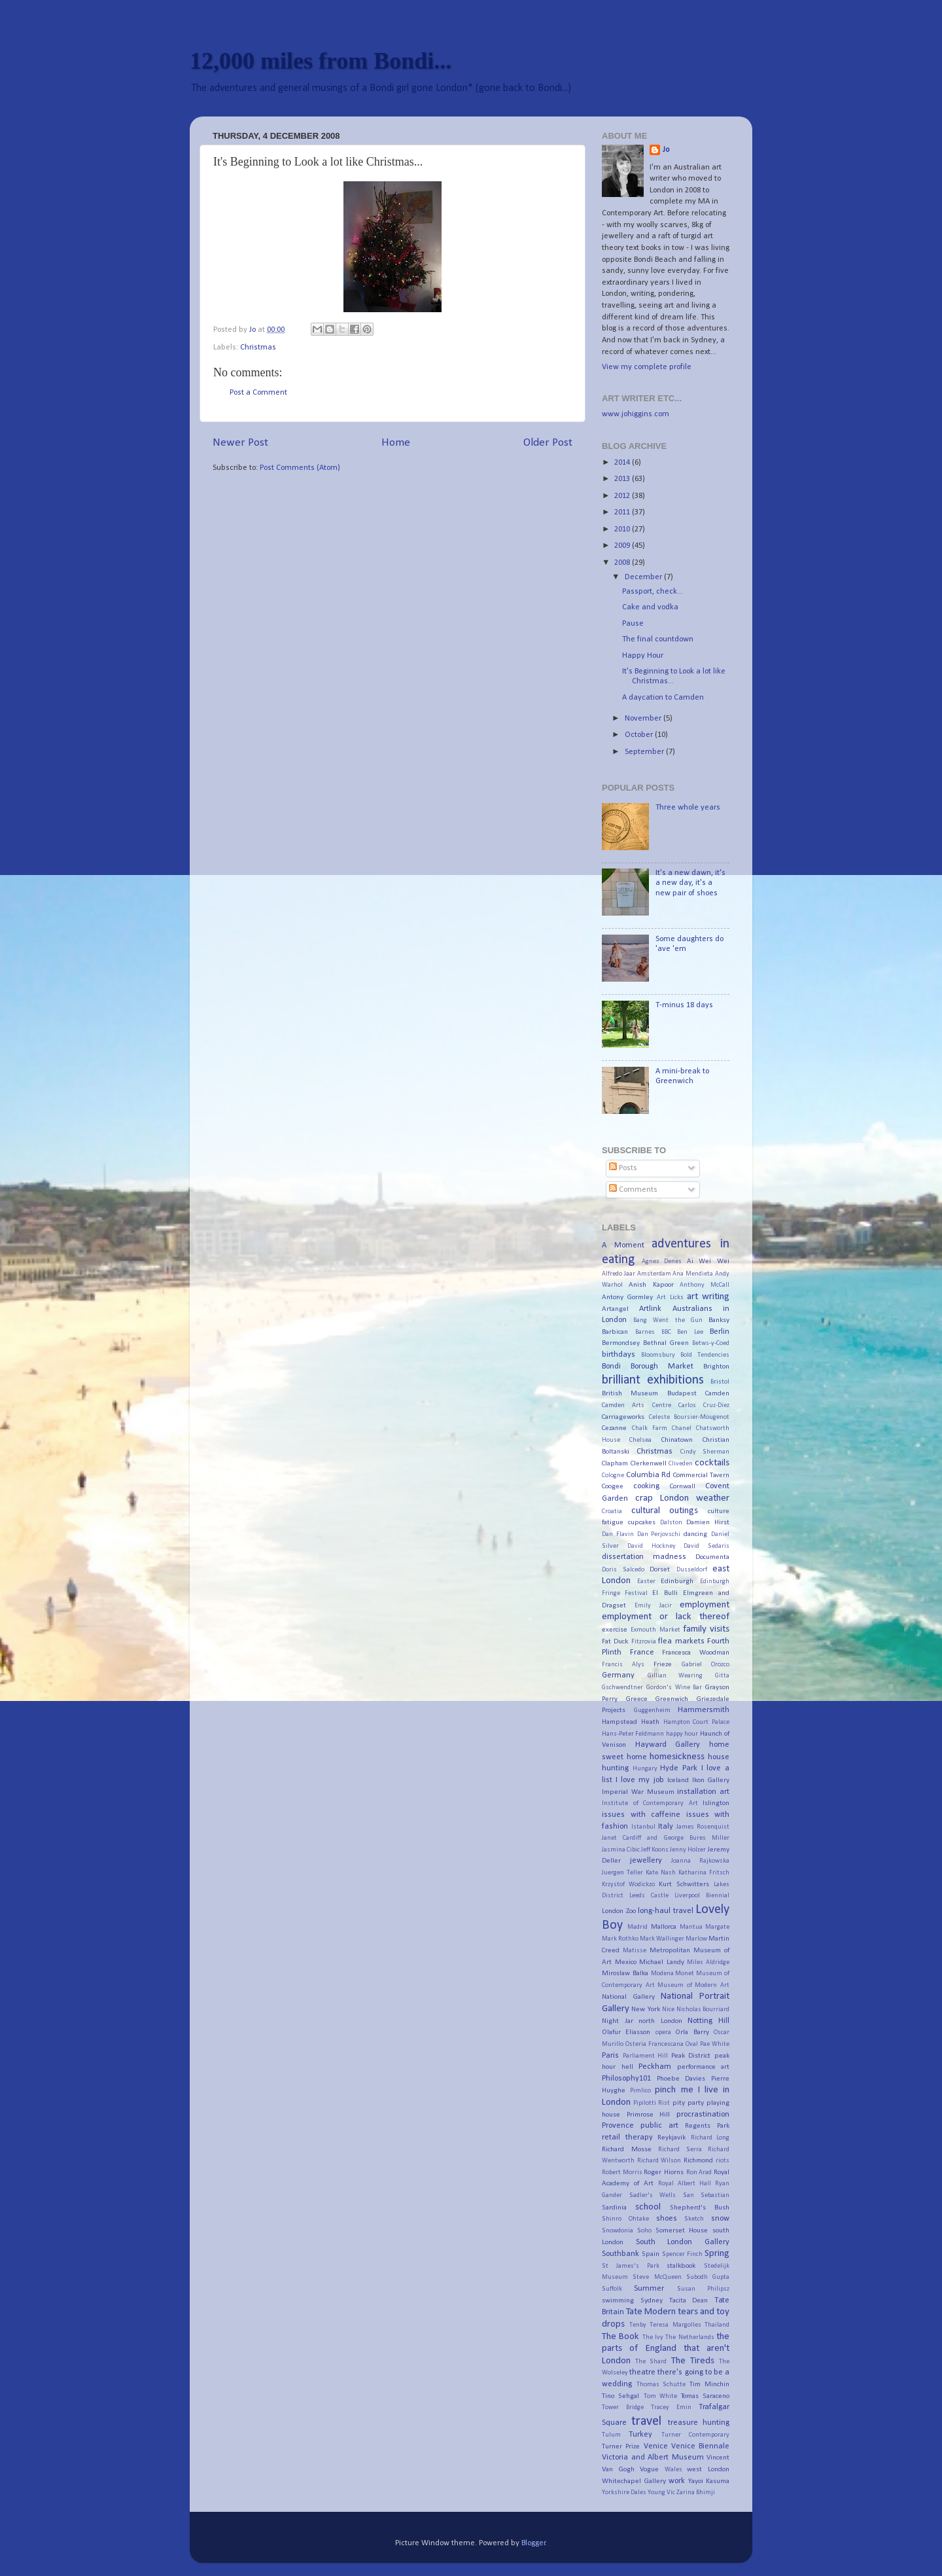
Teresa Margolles (675, 2325)
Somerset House (681, 2230)
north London (660, 2021)
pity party (688, 2103)
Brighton (716, 1366)
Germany (618, 1675)
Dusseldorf (691, 1569)
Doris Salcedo (623, 1569)
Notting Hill (708, 2021)
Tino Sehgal (620, 2396)
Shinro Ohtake (625, 2219)
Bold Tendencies (704, 1355)
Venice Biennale (700, 2446)
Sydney (651, 2300)
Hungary (645, 1768)
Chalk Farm (649, 1428)
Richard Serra (680, 2149)
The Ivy (652, 2337)
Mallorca (663, 1927)
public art (659, 2126)
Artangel (615, 1309)
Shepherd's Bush (699, 2207)
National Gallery (628, 1997)
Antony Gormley (627, 1297)
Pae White (714, 2044)
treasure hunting (698, 2423)
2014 (623, 463)
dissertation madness (644, 1557)
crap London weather (682, 1498)
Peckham (654, 2067)
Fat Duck (615, 1641)
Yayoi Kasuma (709, 2481)
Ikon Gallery (710, 1780)
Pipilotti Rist (651, 2103)
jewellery (646, 1861)
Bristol (719, 1382)
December (644, 577)
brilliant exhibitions (653, 1380)
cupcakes (641, 1522)
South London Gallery (682, 2242)
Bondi (611, 1366)
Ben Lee (690, 1332)
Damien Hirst (707, 1522)
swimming (618, 2300)
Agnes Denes (662, 1261)
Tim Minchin (709, 2384)
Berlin (719, 1332)
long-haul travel (665, 1911)
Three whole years (687, 808)
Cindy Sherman (704, 1452)
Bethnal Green (666, 1343)
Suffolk (612, 2289)
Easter (646, 1581)
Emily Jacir (653, 1605)
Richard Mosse (627, 2149)
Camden (717, 1393)
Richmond (698, 2160)
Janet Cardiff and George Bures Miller (665, 1838)
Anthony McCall (704, 1285)
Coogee (612, 1486)
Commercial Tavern (701, 1475)
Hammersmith (703, 1710)
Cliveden (681, 1463)
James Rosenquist (702, 1827)
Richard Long (710, 2137)
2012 (623, 496)
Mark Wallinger (662, 1938)
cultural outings (665, 1511)
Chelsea (640, 1440)
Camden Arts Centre (636, 1405)
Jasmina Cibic (621, 1849)
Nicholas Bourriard (702, 2009)
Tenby (637, 2325)
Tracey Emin (671, 2407)
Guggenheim (652, 1710)
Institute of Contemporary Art (650, 1803)
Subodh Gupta (707, 2277)
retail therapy (627, 2137)
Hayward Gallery (668, 1745)
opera (663, 2032)
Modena (662, 1973)
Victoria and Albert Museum (653, 2457)
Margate (717, 1927)
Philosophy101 (626, 2079)
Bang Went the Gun (668, 1320)
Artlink (650, 1309)
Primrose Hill (649, 2115)
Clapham (615, 1463)
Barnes (645, 1332)
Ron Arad (699, 2172)
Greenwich (671, 1699)
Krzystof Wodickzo (628, 1884)
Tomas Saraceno (705, 2396)
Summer (649, 2289)
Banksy (718, 1320)
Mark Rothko (620, 1938)
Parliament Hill (646, 2056)
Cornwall (682, 1486)
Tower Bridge (623, 2407)
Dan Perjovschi (659, 1534)
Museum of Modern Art (693, 1985)
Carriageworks (623, 1417)
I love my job (639, 1780)
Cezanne (614, 1428)
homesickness (677, 1757)
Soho (644, 2230)
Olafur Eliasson (626, 2032)
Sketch (694, 2219)
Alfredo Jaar (618, 1274)
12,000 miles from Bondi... (320, 61)
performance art (703, 2067)
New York (645, 2009)
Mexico (626, 1962)
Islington (716, 1803)
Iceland (678, 1780)
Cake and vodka (650, 607)
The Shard (651, 2361)
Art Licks (670, 1297)
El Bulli (664, 1593)
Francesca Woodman (695, 1652)
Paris (610, 2056)
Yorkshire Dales (624, 2492)
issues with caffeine (641, 1815)
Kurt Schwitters (684, 1884)
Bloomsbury (658, 1355)
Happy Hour (642, 656)
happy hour (682, 1734)
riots (722, 2160)
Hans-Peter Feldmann (633, 1734)
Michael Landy (661, 1962)
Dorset (660, 1569)
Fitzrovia (643, 1641)
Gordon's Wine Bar (674, 1687)
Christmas (258, 347)
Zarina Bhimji (695, 2492)
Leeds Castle (649, 1895)
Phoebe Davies (681, 2079)
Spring (717, 2254)
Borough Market (662, 1366)
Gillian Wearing (675, 1675)
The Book (620, 2337)
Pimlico (640, 2090)
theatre (642, 2372)
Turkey (640, 2435)
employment (704, 1605)
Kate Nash (661, 1872)
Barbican (615, 1332)
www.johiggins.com (635, 414)
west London (708, 2469)
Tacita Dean (688, 2300)
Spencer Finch (682, 2254)
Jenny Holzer (688, 1849)
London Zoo (619, 1911)
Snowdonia (617, 2230)
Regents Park (707, 2126)
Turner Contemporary (695, 2435)
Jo (666, 150)
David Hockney (651, 1546)
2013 (623, 479)
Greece (637, 1699)
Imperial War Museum (638, 1792)
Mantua (691, 1927)
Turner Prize (621, 2446)
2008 (623, 563)
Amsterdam (654, 1274)
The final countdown (657, 639)
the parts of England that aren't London (665, 2349)
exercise (614, 1630)
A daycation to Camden (663, 698)
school (648, 2207)
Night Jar (617, 2021)
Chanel (681, 1428)
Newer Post (240, 442)
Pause (633, 624)
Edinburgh (677, 1581)
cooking (646, 1486)
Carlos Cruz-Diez (703, 1405)
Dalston (671, 1522)
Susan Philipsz (703, 2289)
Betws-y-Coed (710, 1343)
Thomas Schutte (661, 2384)
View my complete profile (646, 367)
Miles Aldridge (708, 1962)
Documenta (712, 1557)
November (644, 719)
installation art (703, 1792)
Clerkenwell (649, 1463)
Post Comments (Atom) (300, 468)
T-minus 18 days (684, 1005)
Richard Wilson (659, 2160)
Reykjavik (671, 2137)
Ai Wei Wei (708, 1261)
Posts (623, 1168)
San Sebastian (706, 2195)
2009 (623, 546)
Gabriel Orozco (705, 1664)
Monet (684, 1973)
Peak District (691, 2056)
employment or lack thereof (665, 1617)
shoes (666, 2219)
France (642, 1652)
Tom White (660, 2396)
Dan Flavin (618, 1534)
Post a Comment (258, 393)
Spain (650, 2254)
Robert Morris (622, 2172)
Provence (618, 2126)
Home (395, 442)
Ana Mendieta (692, 1274)
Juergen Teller (622, 1872)
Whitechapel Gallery (634, 2481)
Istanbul (643, 1827)
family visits (706, 1629)
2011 (623, 512)
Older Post (547, 442)
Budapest (682, 1393)
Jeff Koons (655, 1849)
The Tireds (692, 2361)
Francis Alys (623, 1664)
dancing (695, 1534)
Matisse (634, 1950)
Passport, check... (652, 592)
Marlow (696, 1938)
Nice (668, 2009)
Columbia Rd (648, 1475)
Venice (656, 2446)
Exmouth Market (655, 1630)
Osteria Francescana (654, 2044)
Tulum (611, 2435)
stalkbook (681, 2266)
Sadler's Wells (652, 2195)
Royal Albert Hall (684, 2183)
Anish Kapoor (651, 1285)
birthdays (618, 1355)
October (640, 735)
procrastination (702, 2115)
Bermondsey (621, 1343)
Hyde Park (678, 1768)
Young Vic (661, 2492)
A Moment (623, 1245)
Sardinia (614, 2207)
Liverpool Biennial (701, 1895)
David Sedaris (706, 1546)
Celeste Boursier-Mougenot (689, 1417)
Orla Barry (691, 2032)
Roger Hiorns (664, 2172)
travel (646, 2421)
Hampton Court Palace (696, 1722)
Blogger (533, 2543)
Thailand (717, 2325)
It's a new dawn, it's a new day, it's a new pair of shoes (690, 883)
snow (720, 2219)
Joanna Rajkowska (700, 1861)
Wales (673, 2469)
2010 (623, 529)
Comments (633, 1190)
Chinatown (677, 1440)
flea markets (681, 1641)
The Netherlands (689, 2337)
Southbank (620, 2254)
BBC (666, 1332)
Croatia (612, 1511)
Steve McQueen (657, 2277)
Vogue (649, 2469)
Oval (692, 2044)
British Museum (630, 1393)
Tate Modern (651, 2312)
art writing (708, 1297)
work (677, 2481)
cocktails (712, 1463)
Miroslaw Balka (625, 1973)
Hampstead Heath (630, 1722)
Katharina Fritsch (703, 1872)
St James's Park (630, 2266)
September (645, 752)
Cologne (613, 1475)
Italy (665, 1827)
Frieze (663, 1664)
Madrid (637, 1927)
